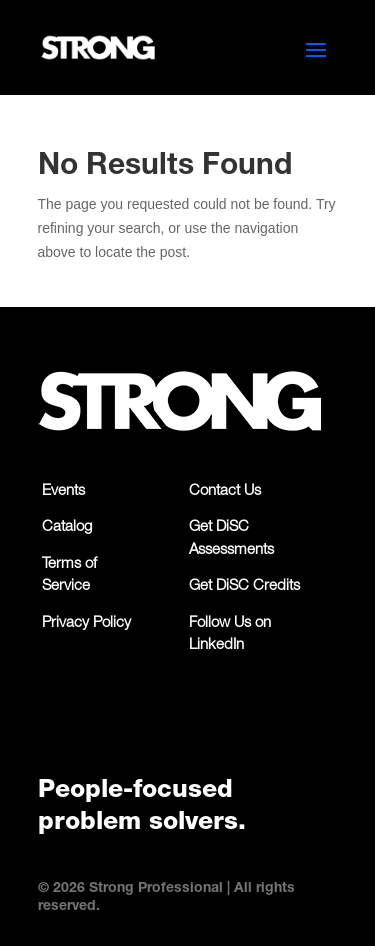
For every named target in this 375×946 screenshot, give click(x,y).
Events (63, 491)
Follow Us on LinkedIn (230, 635)
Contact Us (225, 491)
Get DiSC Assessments (231, 539)
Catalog (67, 527)
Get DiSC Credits (244, 586)
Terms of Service (69, 576)
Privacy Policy (86, 623)
